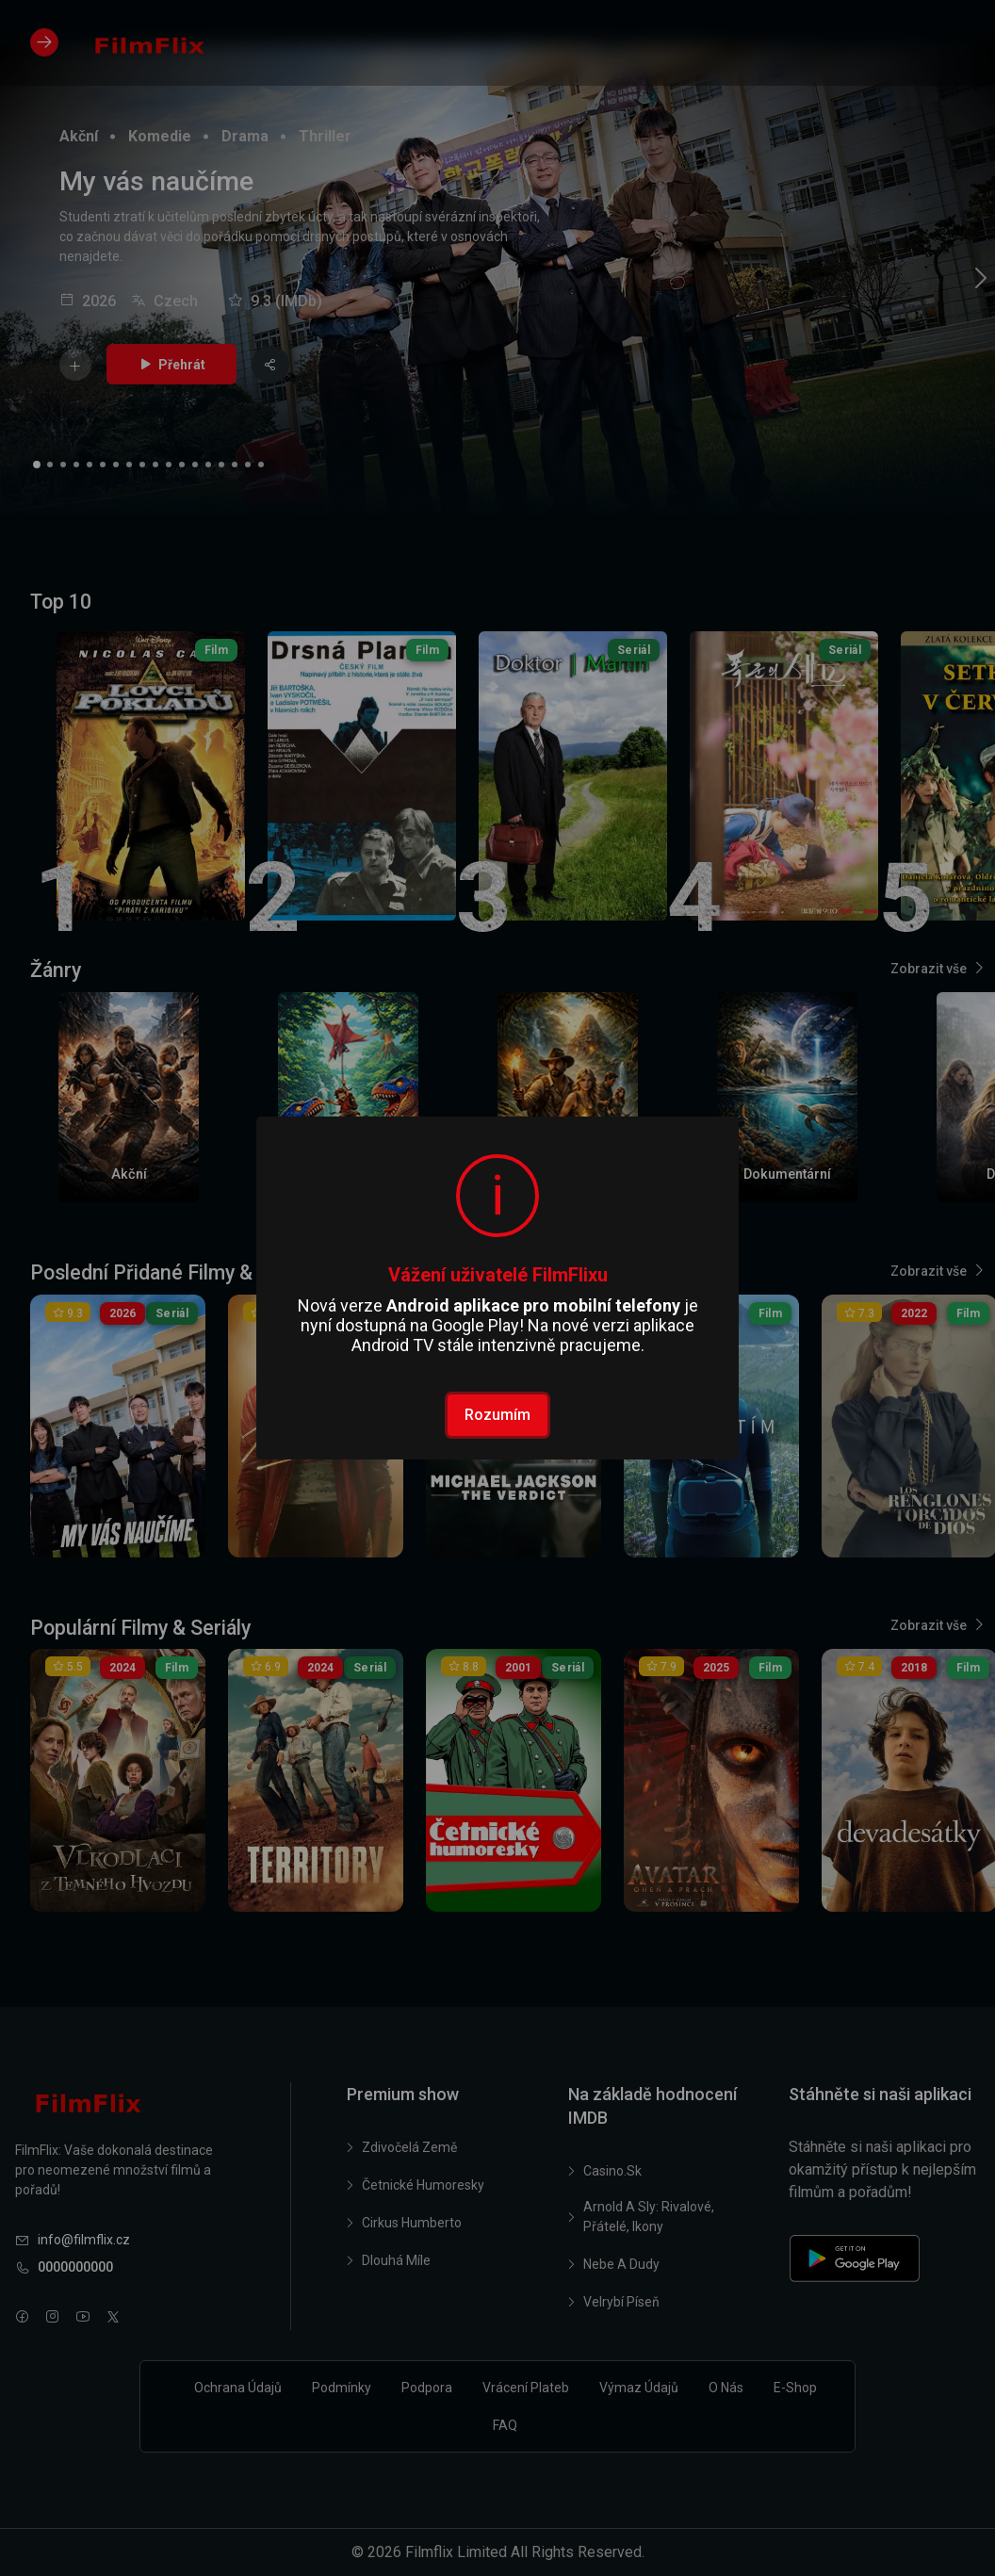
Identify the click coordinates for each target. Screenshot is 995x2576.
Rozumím (497, 1415)
